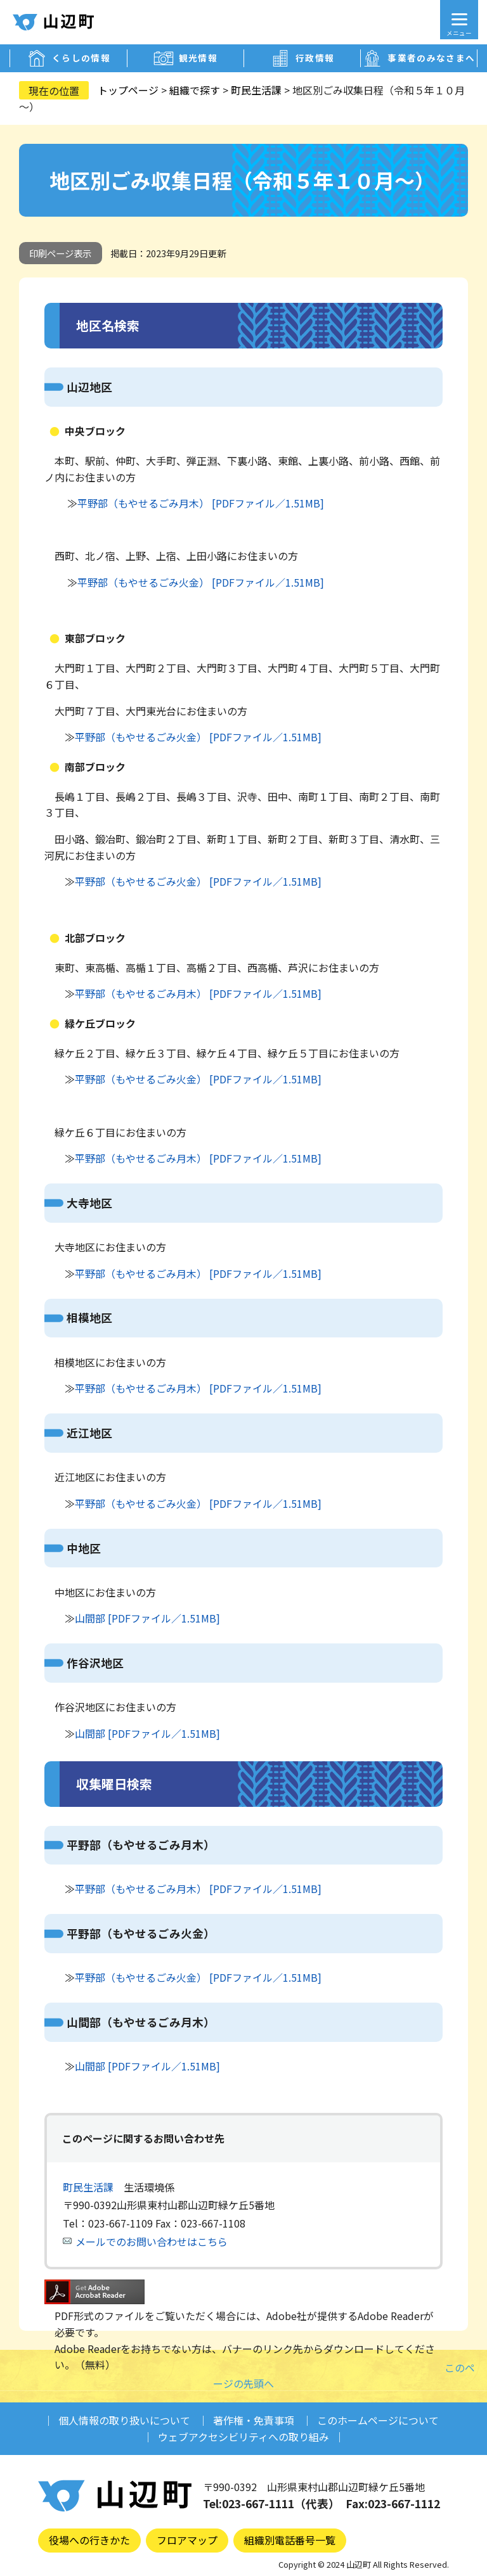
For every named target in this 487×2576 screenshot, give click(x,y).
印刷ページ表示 (60, 253)
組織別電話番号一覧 (289, 2539)
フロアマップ (187, 2539)
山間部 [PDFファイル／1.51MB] (147, 1618)
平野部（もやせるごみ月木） (141, 1844)
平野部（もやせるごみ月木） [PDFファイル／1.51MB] (200, 503)
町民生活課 (256, 90)
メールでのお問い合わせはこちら (151, 2241)
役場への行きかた (89, 2539)
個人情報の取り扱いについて (124, 2420)
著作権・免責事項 (253, 2420)
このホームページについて (378, 2420)
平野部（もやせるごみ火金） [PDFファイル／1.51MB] (200, 582)
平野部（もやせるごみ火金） (141, 1933)
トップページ (128, 90)
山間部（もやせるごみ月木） (141, 2022)
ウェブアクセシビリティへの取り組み (243, 2436)
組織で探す (194, 90)
